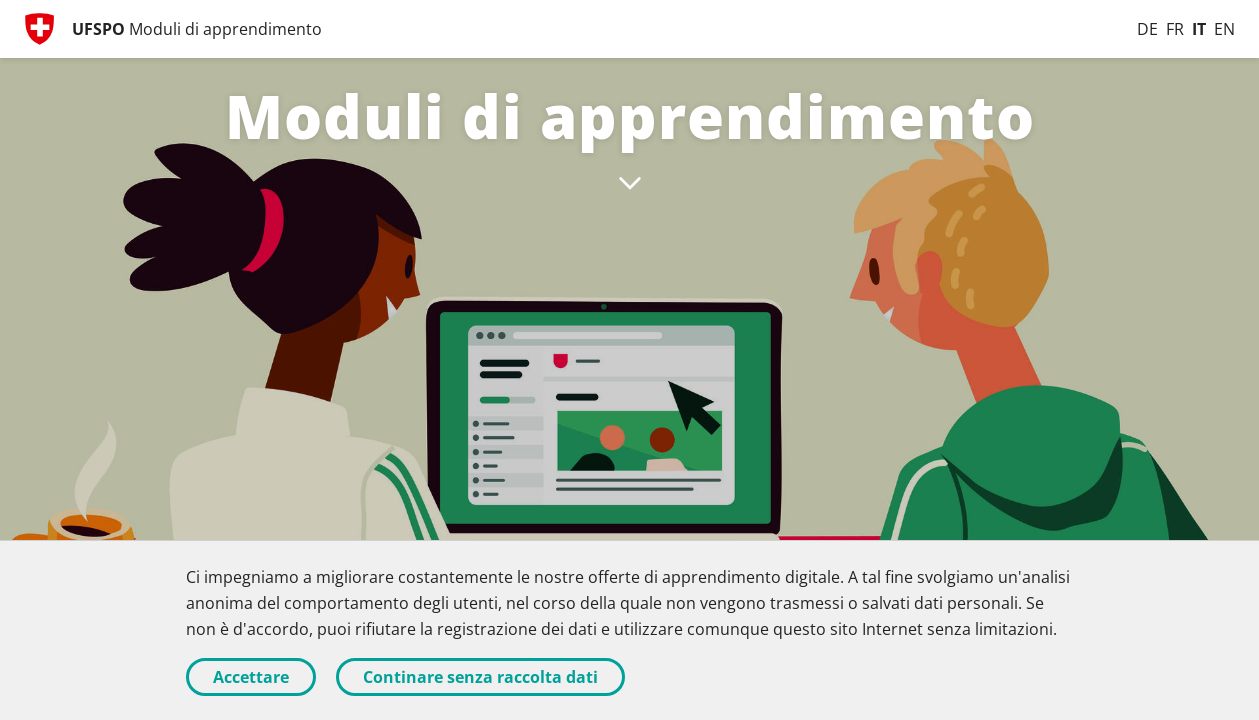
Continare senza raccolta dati (480, 677)
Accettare (251, 677)
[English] (1224, 29)
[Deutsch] (1147, 29)
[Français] (1175, 29)
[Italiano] (1199, 29)
